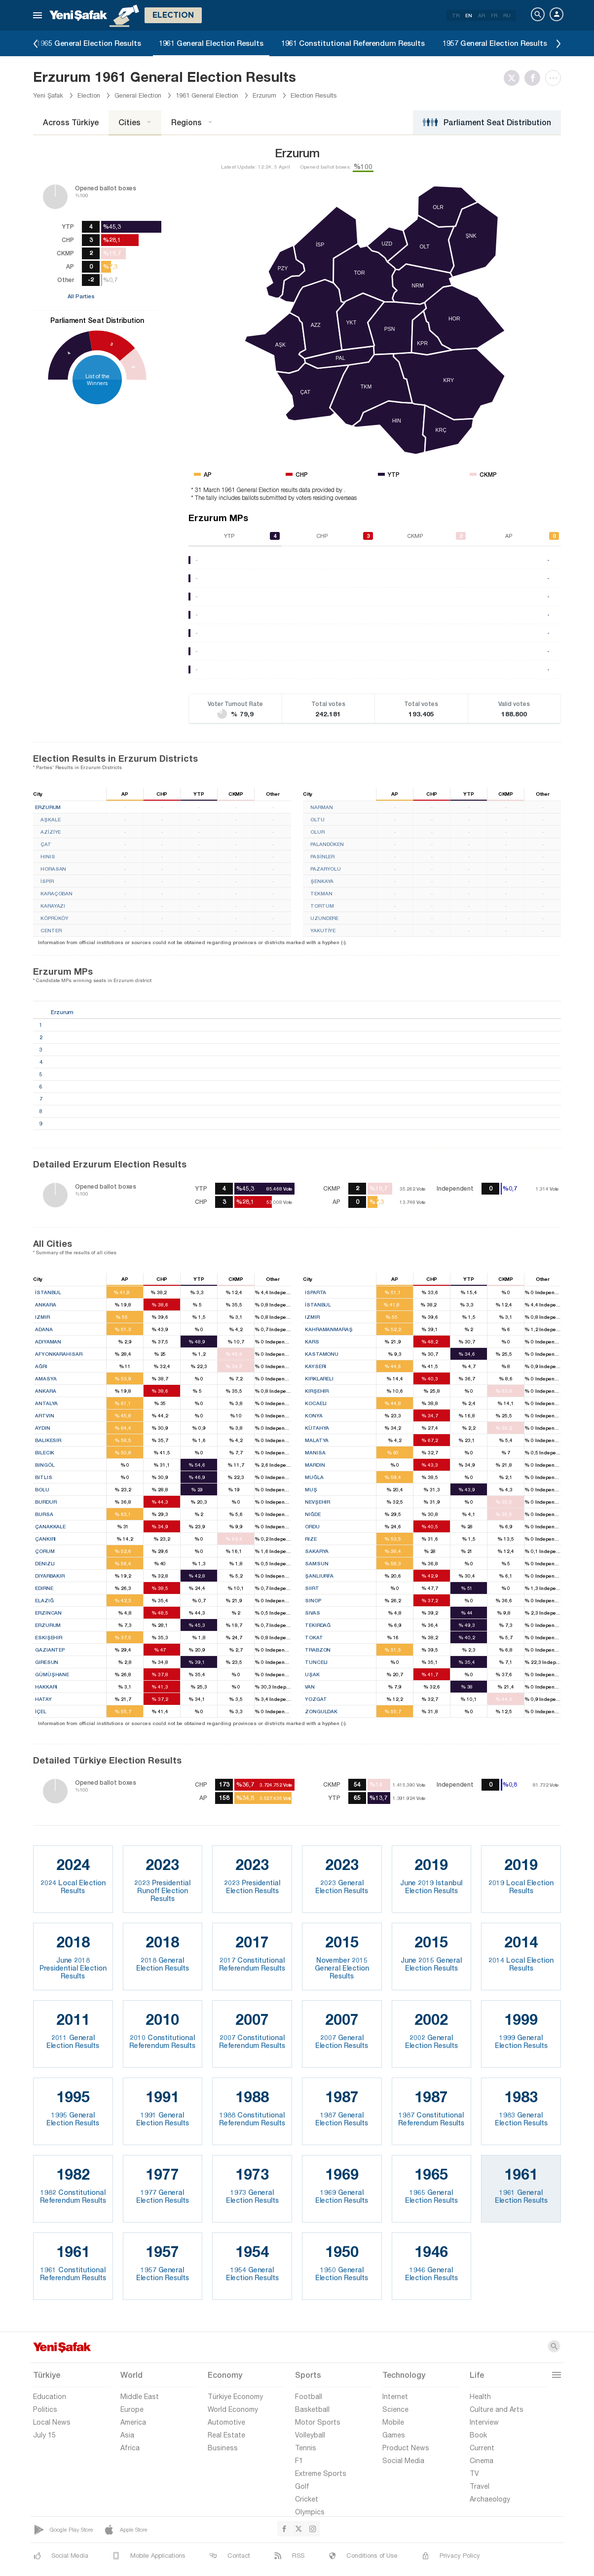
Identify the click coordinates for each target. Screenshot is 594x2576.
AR (481, 15)
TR (455, 15)
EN (468, 15)
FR (494, 15)
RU (507, 15)
